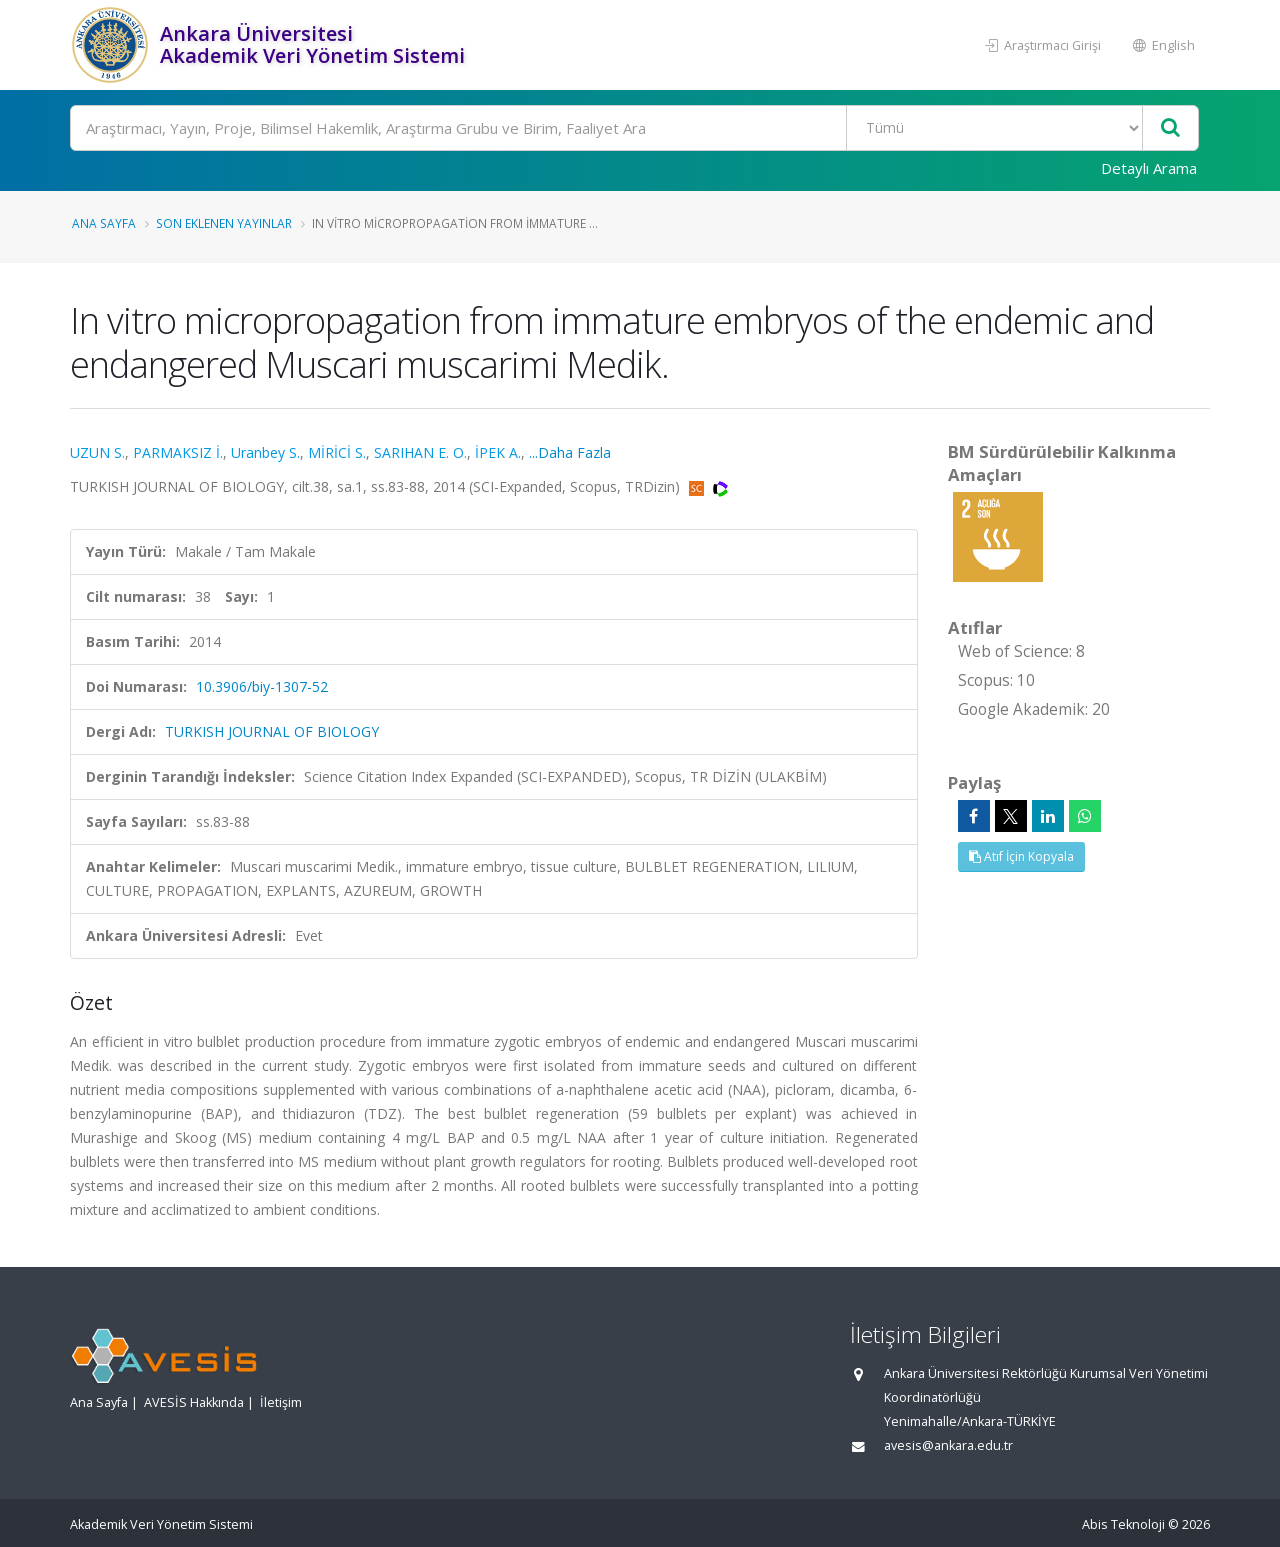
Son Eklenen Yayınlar (224, 223)
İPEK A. (498, 452)
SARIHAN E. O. (420, 452)
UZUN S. (97, 452)
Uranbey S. (265, 452)
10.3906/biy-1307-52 (262, 686)
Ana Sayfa (104, 223)
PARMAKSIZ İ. (178, 452)
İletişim (281, 1402)
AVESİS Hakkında (194, 1402)
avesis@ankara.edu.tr (948, 1445)
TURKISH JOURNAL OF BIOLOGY (272, 731)
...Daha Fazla (570, 452)
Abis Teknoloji (1123, 1524)
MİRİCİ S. (337, 452)
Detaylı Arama (1149, 168)
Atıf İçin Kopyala (1021, 856)
